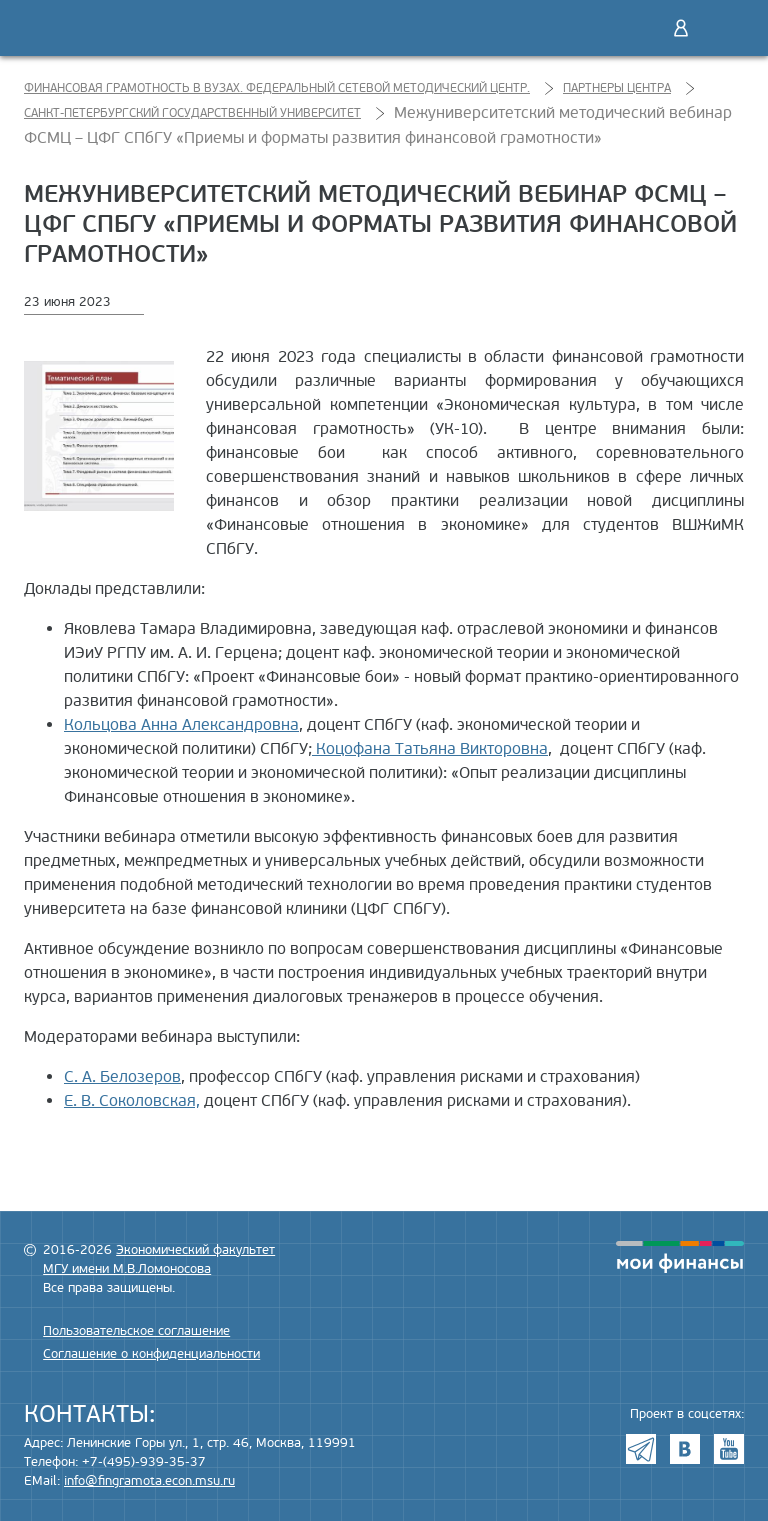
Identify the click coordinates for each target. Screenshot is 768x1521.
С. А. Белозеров (122, 1077)
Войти (681, 28)
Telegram (641, 1449)
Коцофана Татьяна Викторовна (430, 749)
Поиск (639, 28)
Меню (723, 28)
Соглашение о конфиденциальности (151, 1354)
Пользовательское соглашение (136, 1331)
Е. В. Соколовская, (132, 1101)
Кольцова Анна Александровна (181, 725)
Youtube (729, 1449)
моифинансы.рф (680, 1257)
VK (685, 1449)
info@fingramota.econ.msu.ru (149, 1481)
